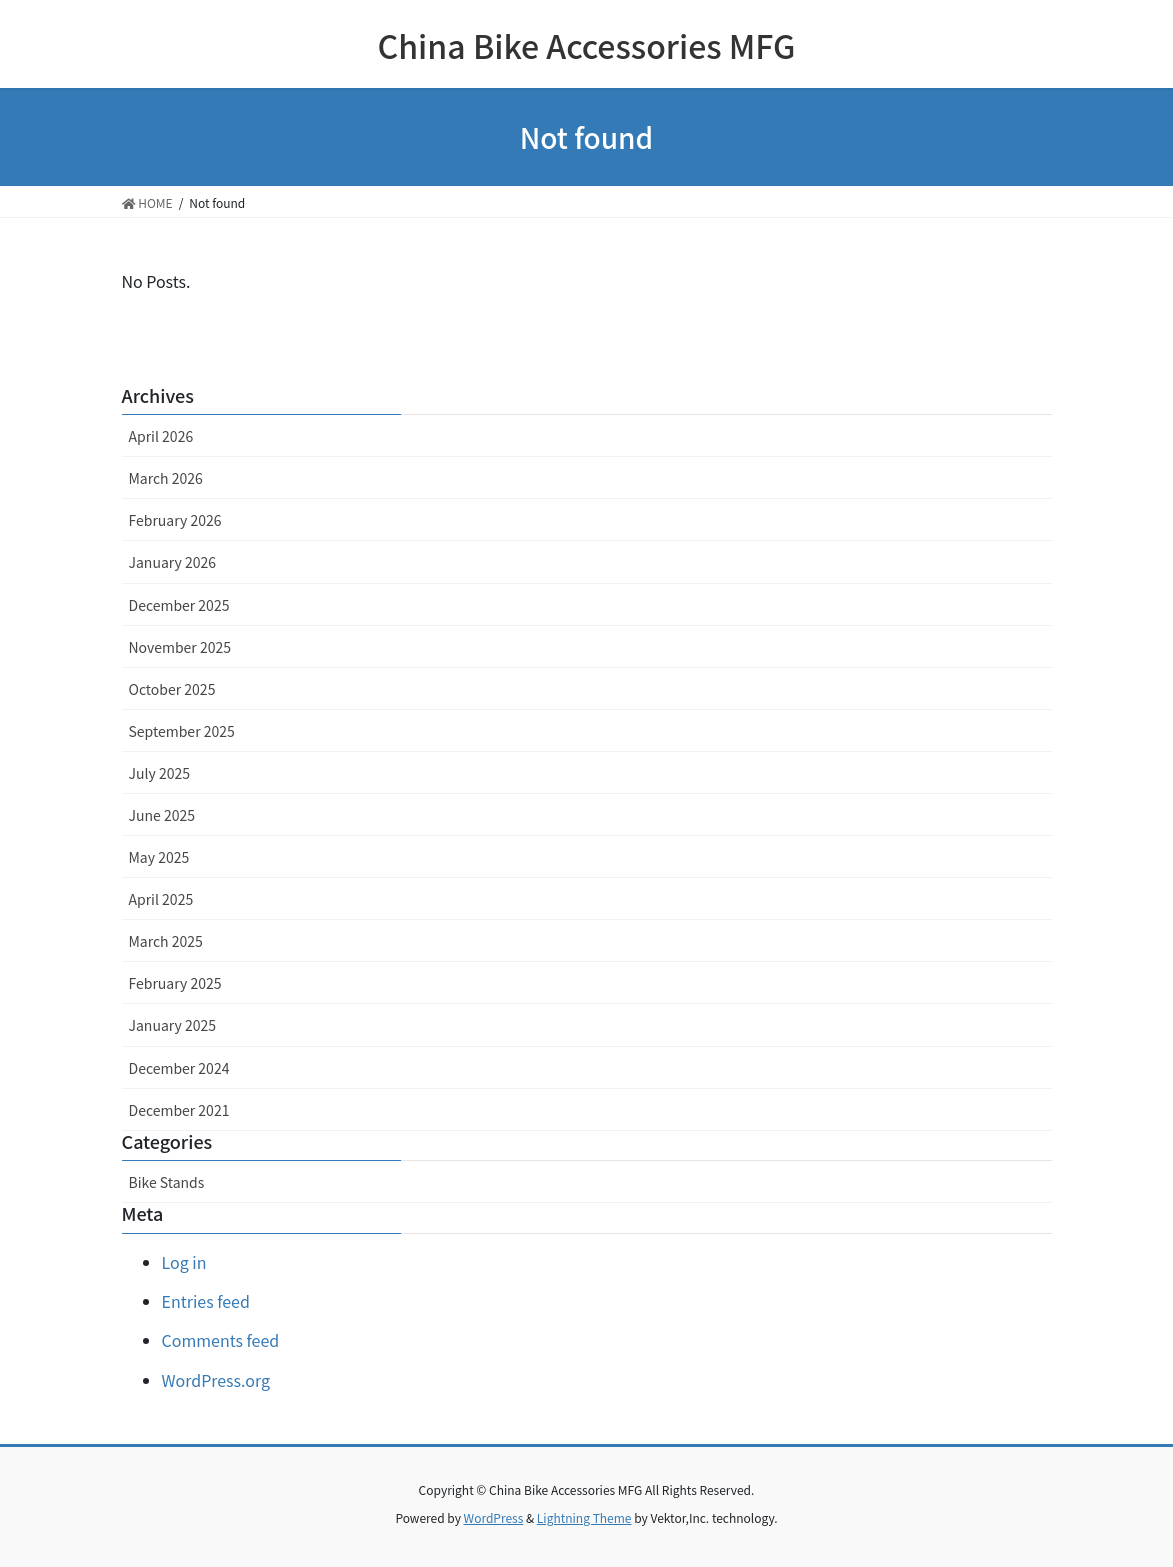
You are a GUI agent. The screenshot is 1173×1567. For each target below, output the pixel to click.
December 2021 (179, 1110)
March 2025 (166, 941)
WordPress (494, 1517)
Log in (184, 1262)
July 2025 (159, 773)
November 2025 (180, 647)
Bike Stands (167, 1182)
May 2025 (159, 857)
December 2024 (179, 1068)
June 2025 (162, 815)
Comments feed (221, 1340)
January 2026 (173, 562)
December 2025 (179, 605)
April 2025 (161, 899)
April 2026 (161, 436)
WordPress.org (216, 1380)
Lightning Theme (584, 1517)
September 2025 (182, 731)
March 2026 (166, 478)
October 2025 (172, 689)
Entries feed (206, 1301)
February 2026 (175, 520)
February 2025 (175, 983)
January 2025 (173, 1025)
